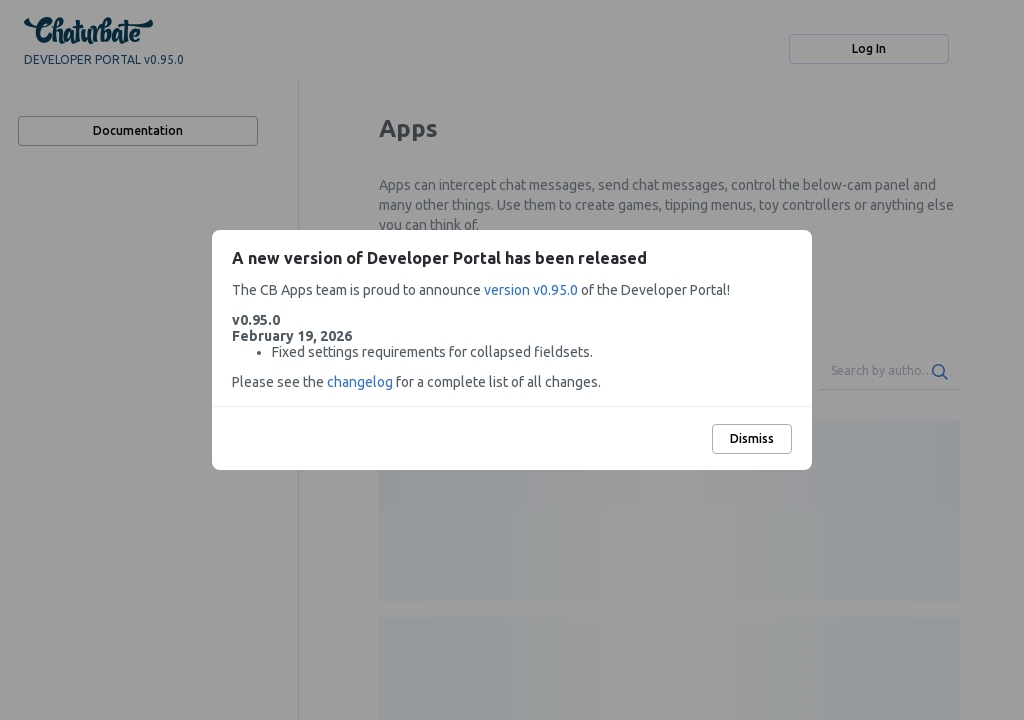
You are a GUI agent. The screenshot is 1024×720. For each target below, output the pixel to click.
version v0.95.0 (531, 290)
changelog (360, 382)
